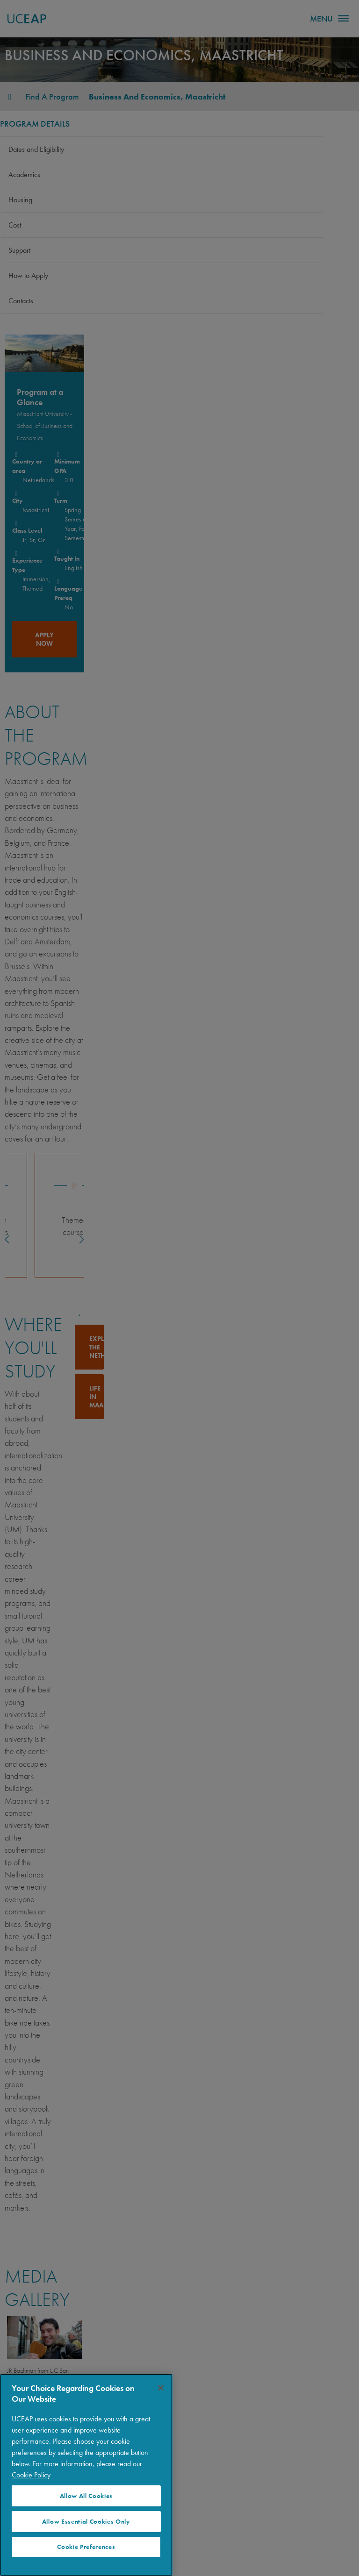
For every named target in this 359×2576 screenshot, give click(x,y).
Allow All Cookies (86, 2496)
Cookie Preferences (86, 2547)
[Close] (161, 2387)
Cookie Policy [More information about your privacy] (31, 2475)
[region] (86, 2475)
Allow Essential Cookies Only (86, 2522)
